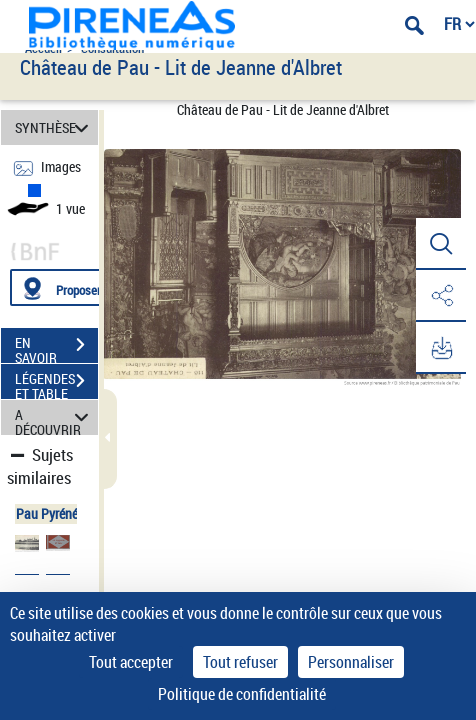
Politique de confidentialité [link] (242, 694)
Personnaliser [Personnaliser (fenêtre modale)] (351, 662)
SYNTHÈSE (55, 127)
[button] (441, 244)
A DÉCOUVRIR (55, 417)
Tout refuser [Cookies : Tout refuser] (240, 662)
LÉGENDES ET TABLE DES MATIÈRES (56, 383)
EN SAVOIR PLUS (56, 347)
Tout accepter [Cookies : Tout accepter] (131, 662)
